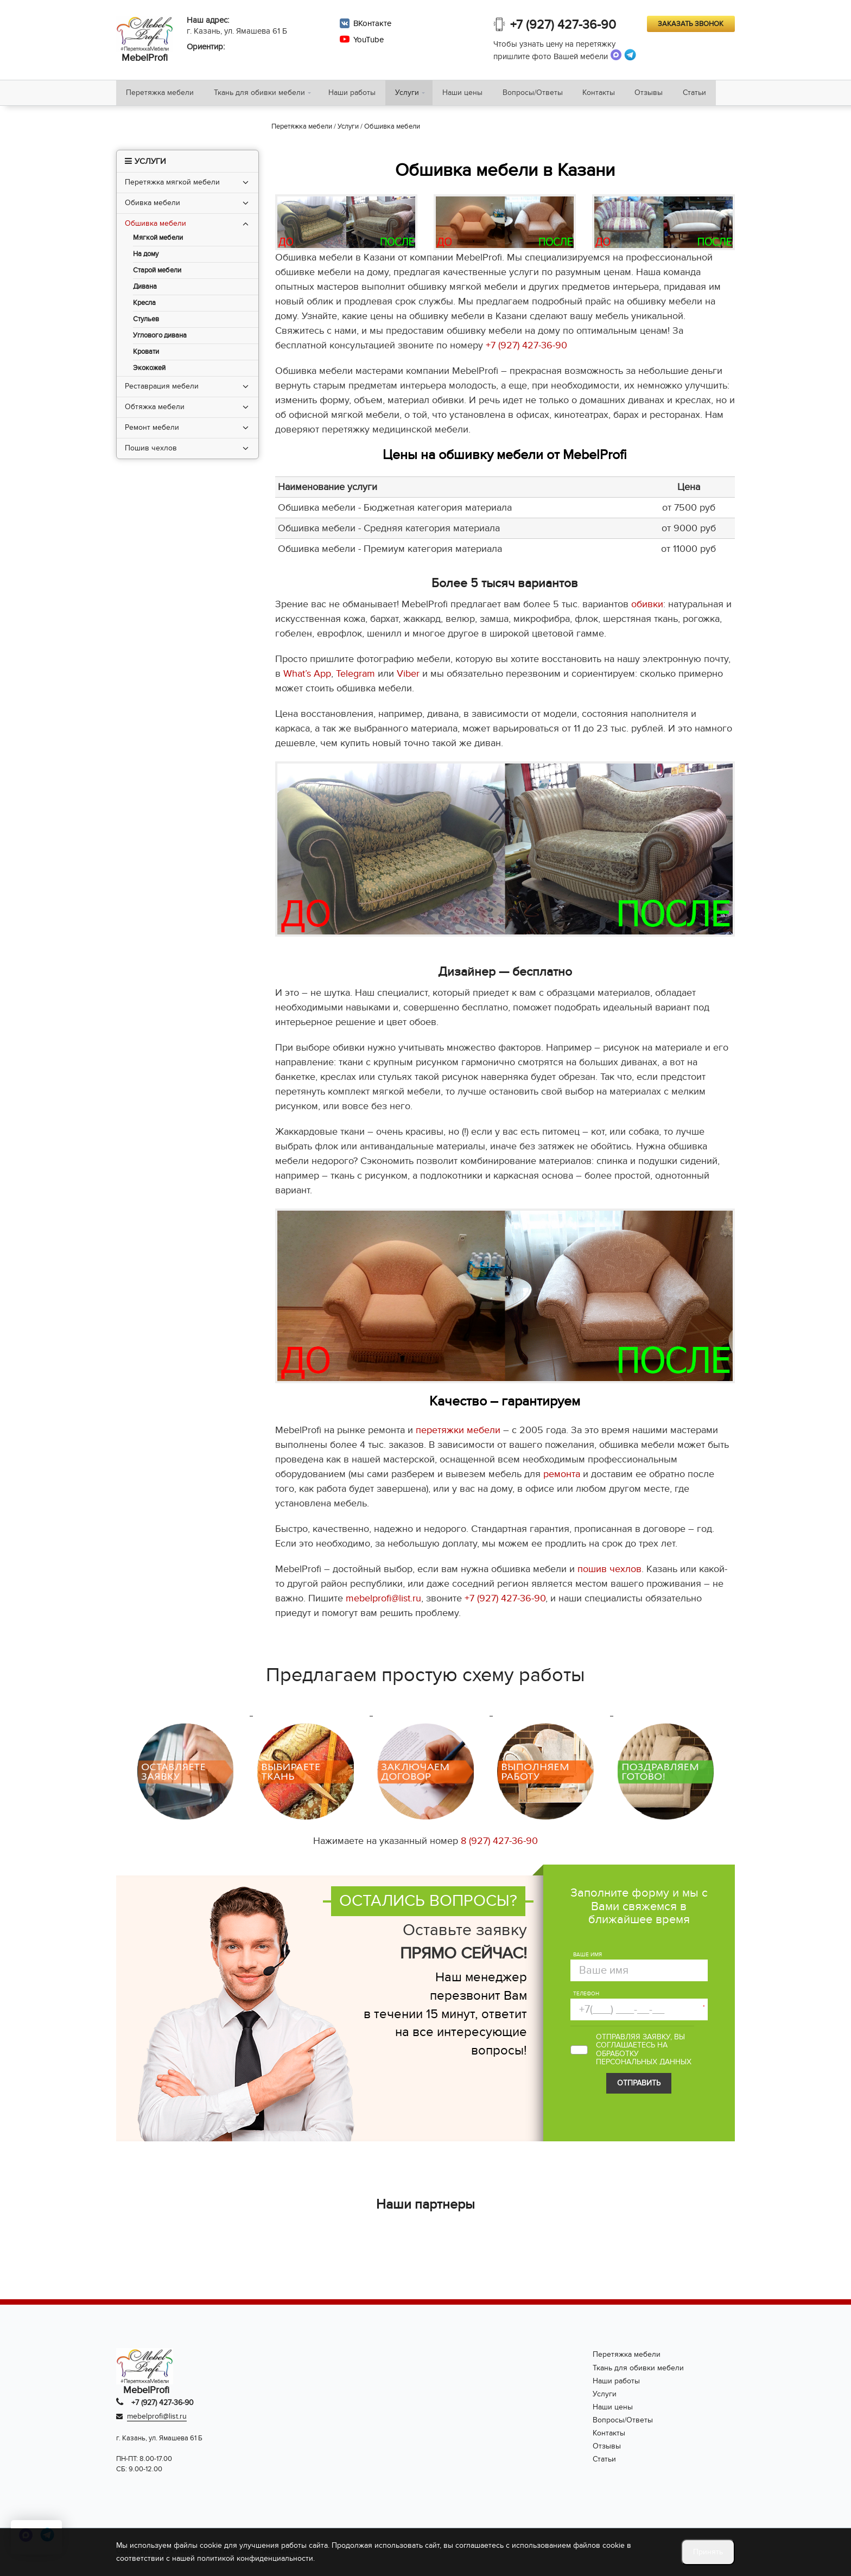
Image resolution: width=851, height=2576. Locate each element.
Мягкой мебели (158, 240)
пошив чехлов (609, 1571)
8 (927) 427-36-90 (499, 1843)
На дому (145, 256)
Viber (408, 676)
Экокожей (149, 370)
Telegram (355, 676)
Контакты (609, 93)
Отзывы (661, 93)
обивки (647, 606)
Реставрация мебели (162, 388)
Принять (708, 2551)
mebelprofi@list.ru (383, 1600)
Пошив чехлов (151, 450)
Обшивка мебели (155, 225)
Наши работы (355, 93)
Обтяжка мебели (155, 409)
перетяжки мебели (458, 1432)
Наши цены (469, 93)
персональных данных (643, 2064)
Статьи (709, 93)
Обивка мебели (152, 205)
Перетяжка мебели (161, 93)
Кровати (146, 354)
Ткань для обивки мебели (262, 93)
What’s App (307, 676)
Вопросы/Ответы (541, 93)
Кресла (144, 305)
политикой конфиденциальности (255, 2558)
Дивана (145, 289)
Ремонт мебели (152, 429)
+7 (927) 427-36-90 (564, 26)
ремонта (561, 1476)
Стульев (146, 321)
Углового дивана (160, 338)
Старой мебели (157, 273)
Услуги (413, 93)
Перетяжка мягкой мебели (172, 184)
